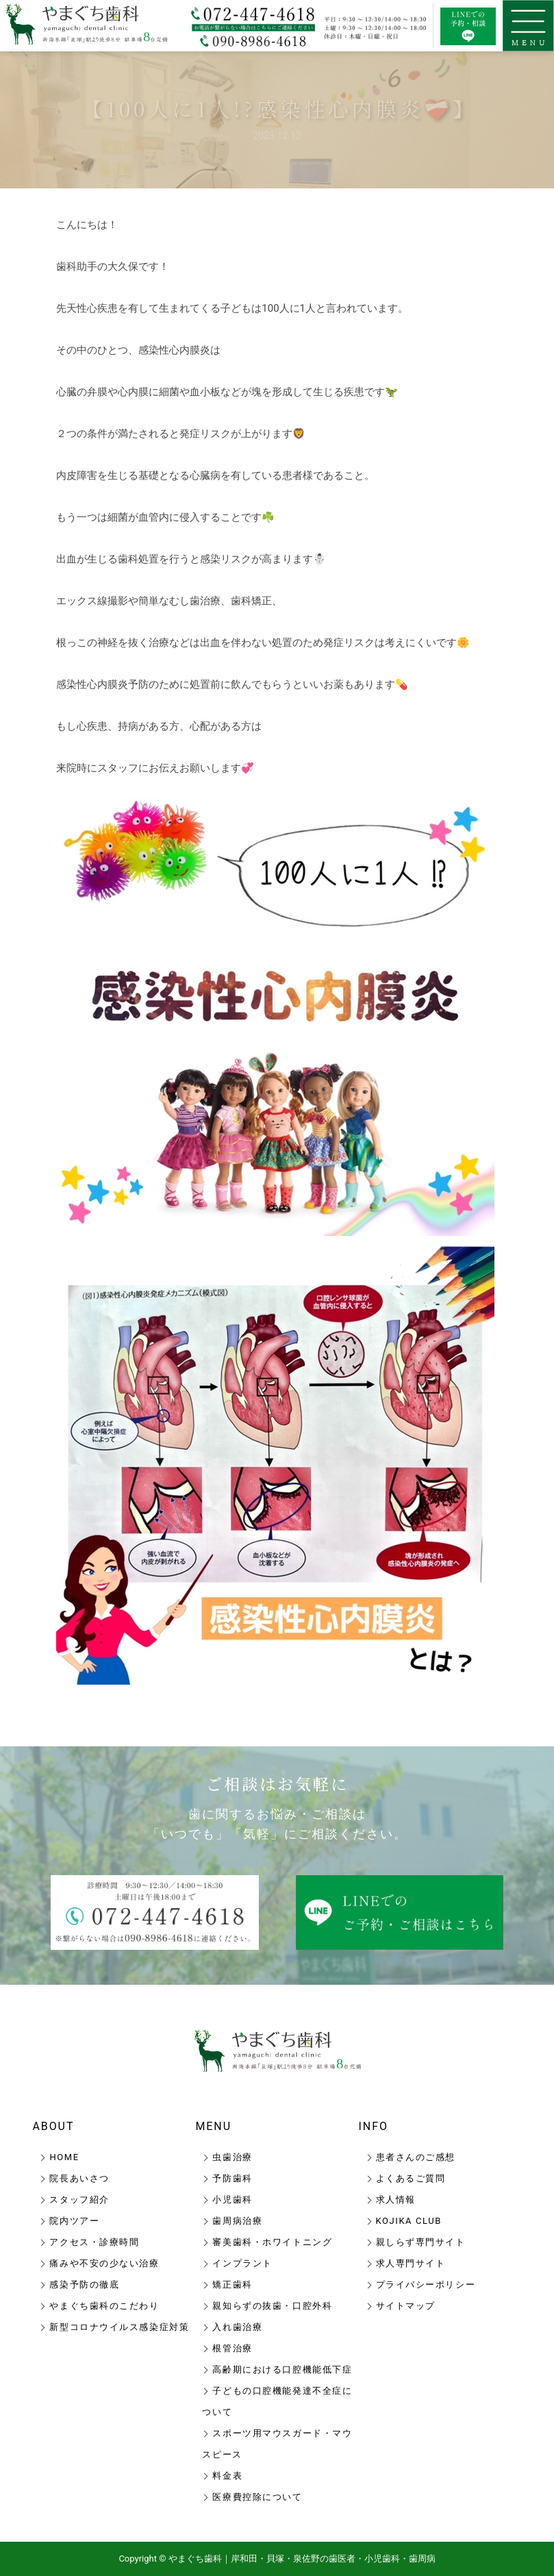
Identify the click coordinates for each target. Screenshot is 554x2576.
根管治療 (232, 2348)
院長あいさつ (79, 2178)
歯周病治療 (237, 2221)
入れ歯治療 (237, 2327)
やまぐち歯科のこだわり (104, 2306)
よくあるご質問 (411, 2178)
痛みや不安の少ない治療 (104, 2263)
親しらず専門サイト (421, 2242)
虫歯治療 (232, 2157)
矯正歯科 (232, 2284)
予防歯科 (232, 2178)
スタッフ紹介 (79, 2199)
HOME (64, 2157)
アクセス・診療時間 (94, 2242)
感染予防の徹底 (84, 2284)
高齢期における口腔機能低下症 (282, 2369)
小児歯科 (232, 2199)
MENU (213, 2126)
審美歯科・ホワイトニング (272, 2242)
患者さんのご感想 (415, 2157)
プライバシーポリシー (426, 2284)
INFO (373, 2126)
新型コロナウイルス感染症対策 (119, 2327)
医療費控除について (257, 2497)
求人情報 (396, 2199)
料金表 (227, 2475)
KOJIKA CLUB (409, 2221)
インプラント (242, 2263)
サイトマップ (406, 2306)
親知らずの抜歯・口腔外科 (272, 2306)
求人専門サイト (411, 2263)
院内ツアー (74, 2221)
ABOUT (53, 2126)
